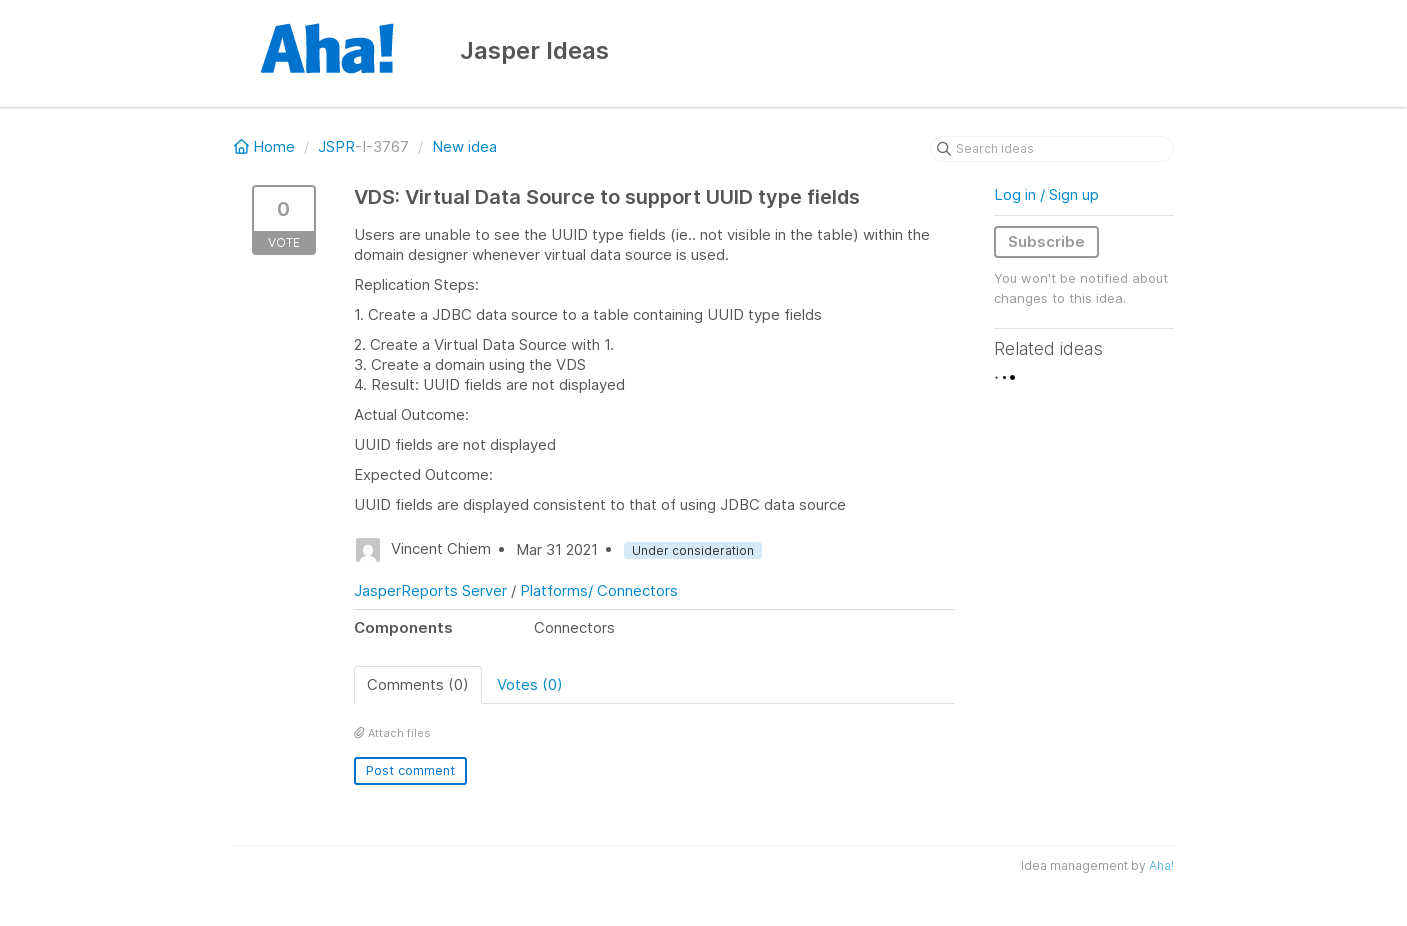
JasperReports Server (430, 590)
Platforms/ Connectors (599, 590)
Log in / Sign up (1046, 194)
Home (266, 146)
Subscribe (1046, 241)
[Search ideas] (1052, 149)
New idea (464, 146)
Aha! (1161, 865)
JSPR (336, 146)
